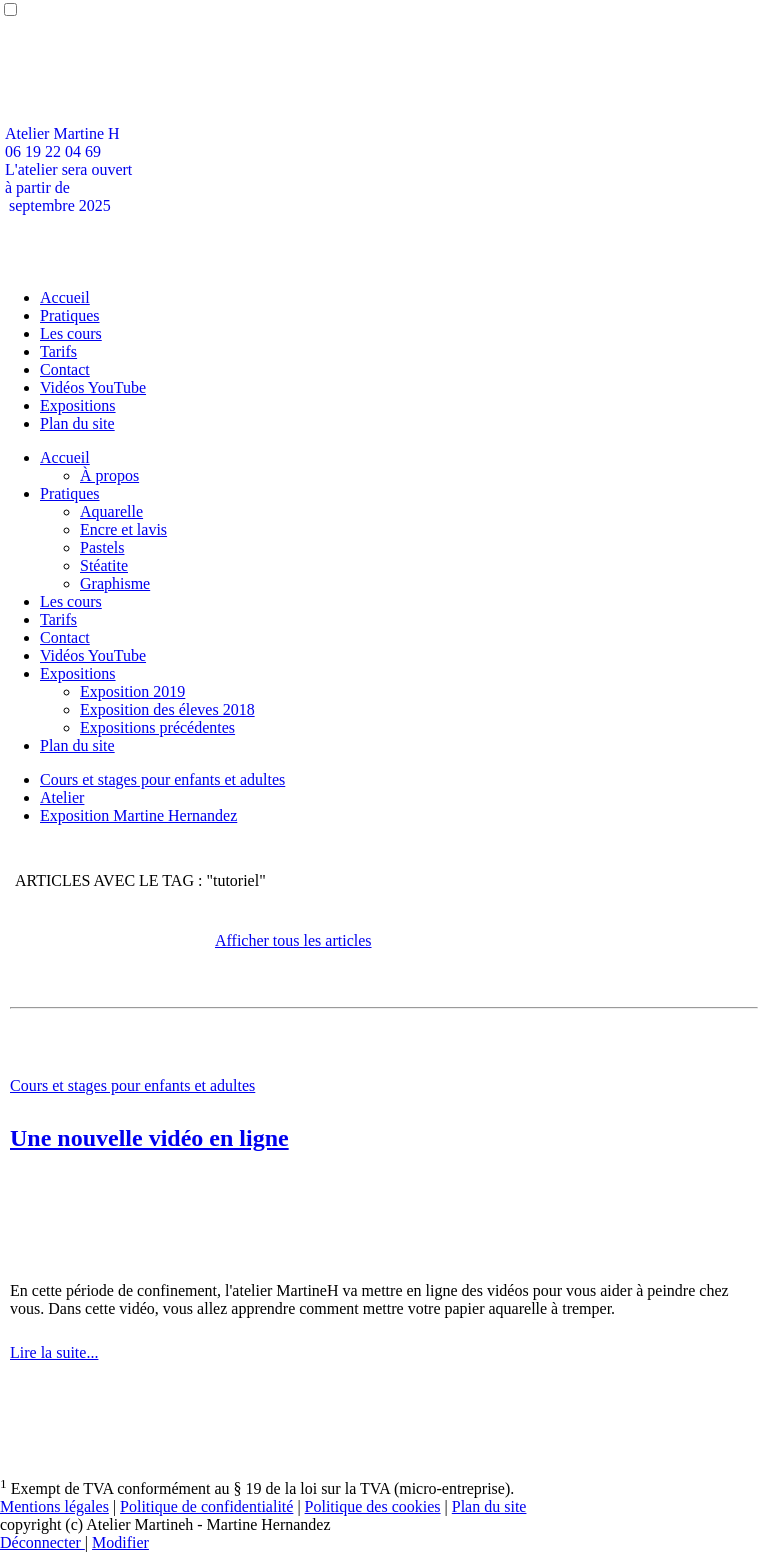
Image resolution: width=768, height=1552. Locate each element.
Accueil (65, 297)
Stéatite (104, 565)
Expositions (78, 405)
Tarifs (58, 351)
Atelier (62, 797)
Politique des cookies (373, 1506)
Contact (65, 369)
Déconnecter (42, 1542)
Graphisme (115, 583)
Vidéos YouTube (93, 387)
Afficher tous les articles (293, 940)
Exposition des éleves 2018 (167, 709)
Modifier (120, 1542)
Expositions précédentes (157, 727)
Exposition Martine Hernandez (138, 815)
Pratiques (70, 315)
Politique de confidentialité (206, 1506)
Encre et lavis (123, 529)
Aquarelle (111, 511)
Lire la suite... (54, 1352)
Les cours (71, 333)
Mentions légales (54, 1506)
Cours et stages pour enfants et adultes (162, 779)
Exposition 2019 (132, 691)
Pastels (102, 547)
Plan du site (77, 423)
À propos (109, 475)
